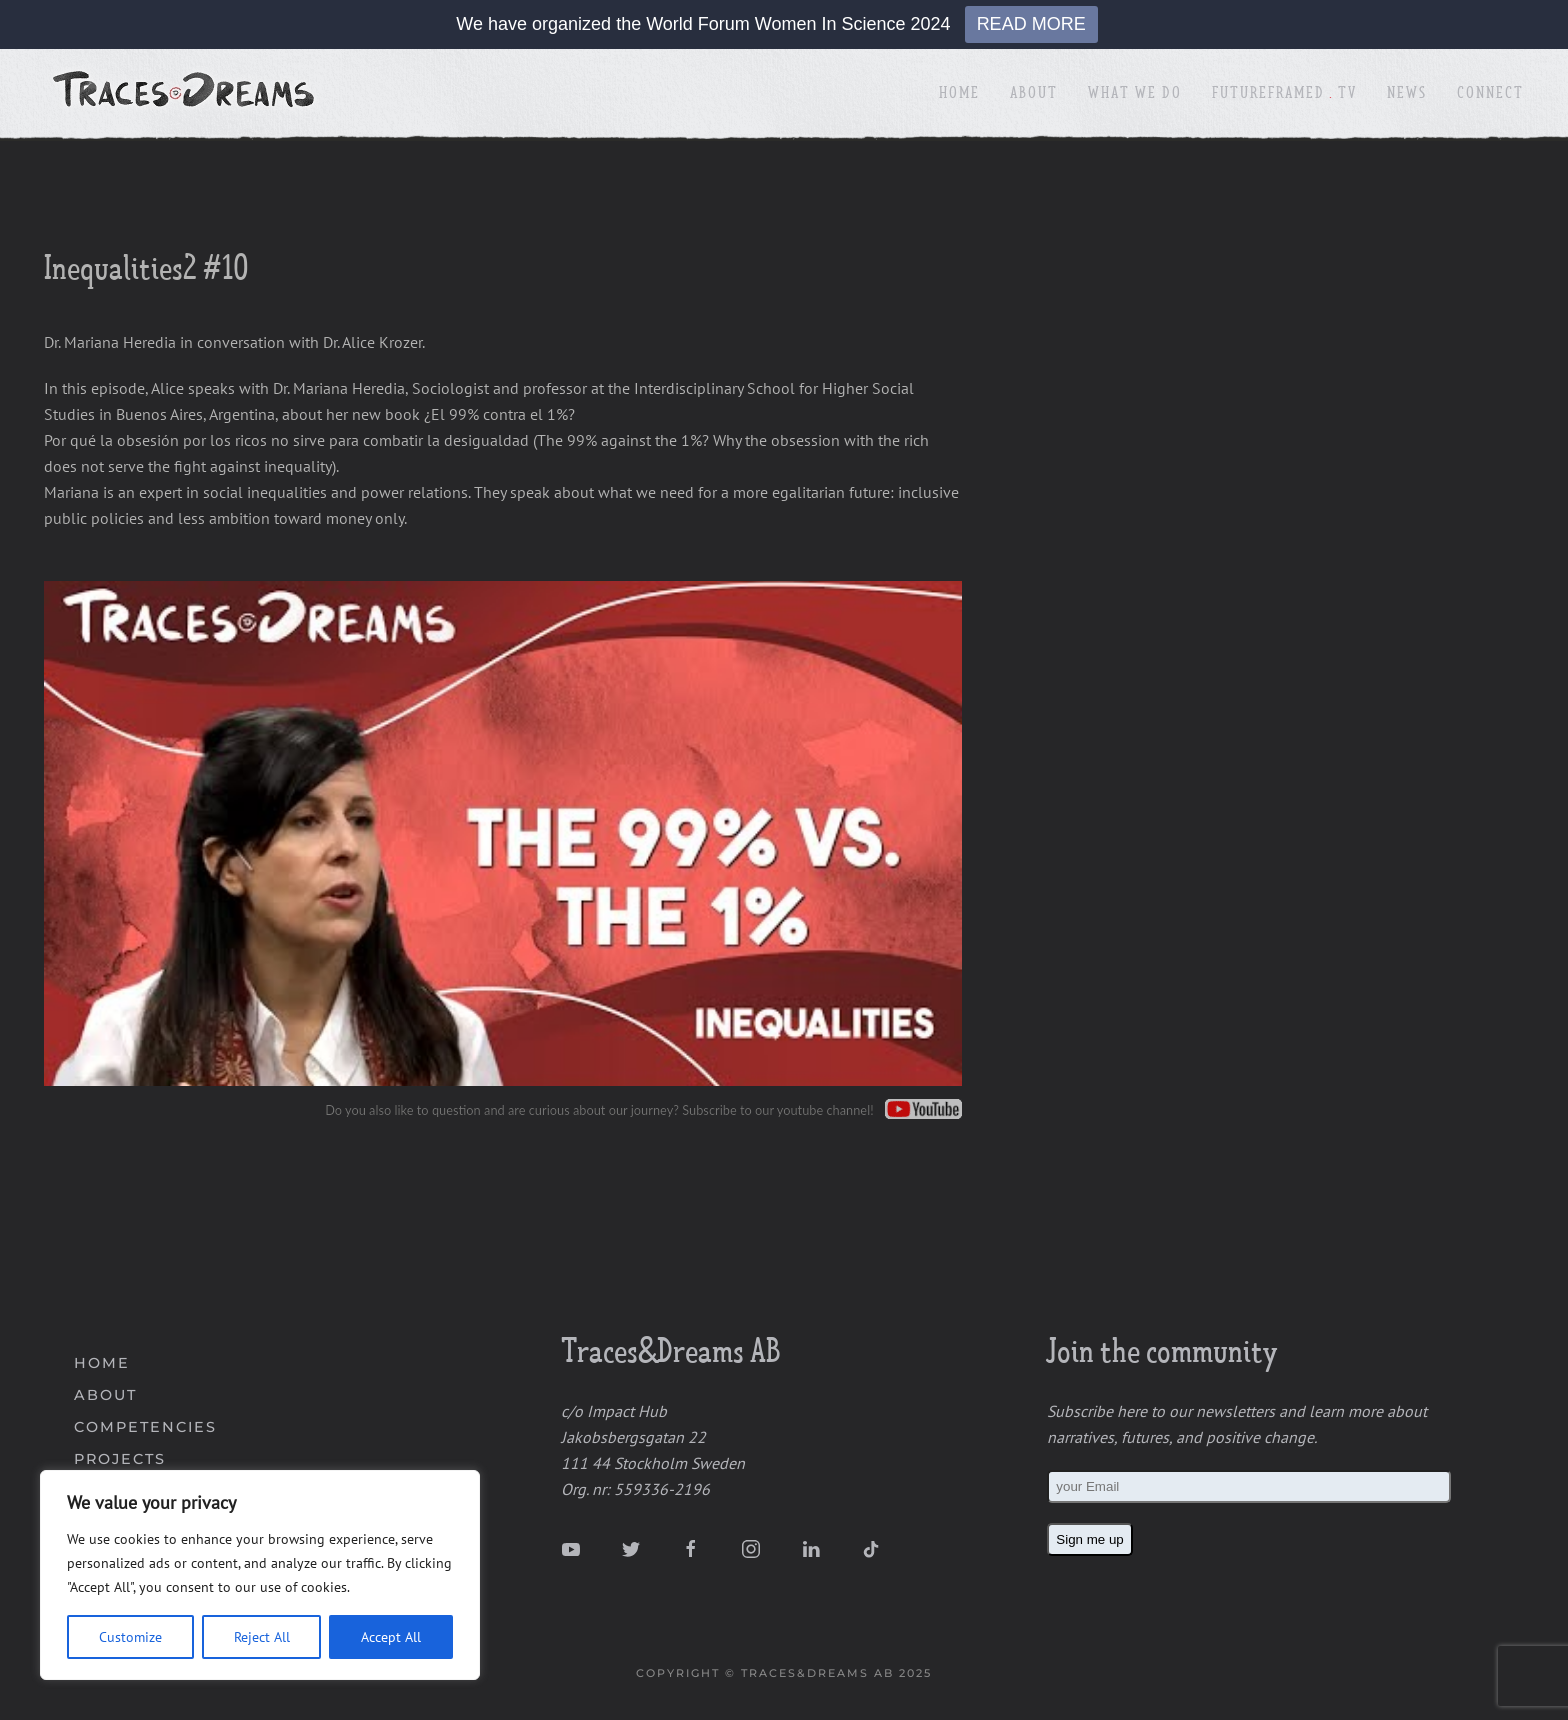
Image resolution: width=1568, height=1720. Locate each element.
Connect (1490, 94)
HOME (102, 1363)
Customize (130, 1637)
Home (959, 94)
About (1034, 94)
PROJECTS (120, 1459)
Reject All (262, 1637)
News (1407, 94)
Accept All (391, 1637)
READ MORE (1031, 24)
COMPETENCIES (145, 1427)
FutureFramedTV (1285, 95)
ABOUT (105, 1395)
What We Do (1135, 94)
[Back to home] (186, 95)
